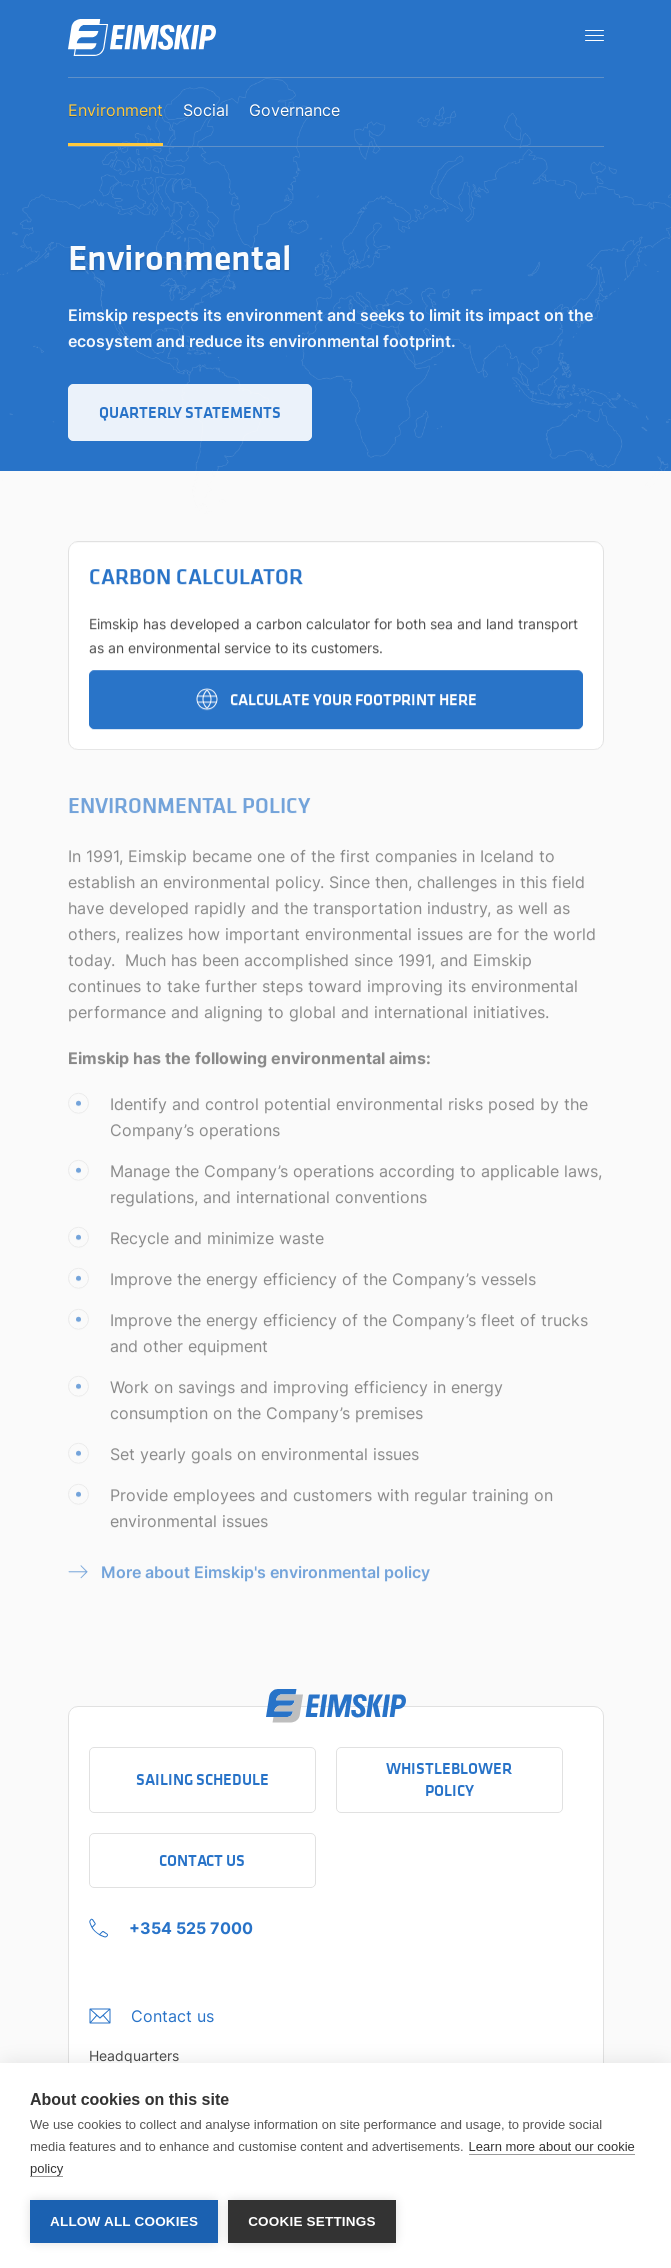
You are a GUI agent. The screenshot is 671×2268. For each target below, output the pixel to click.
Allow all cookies (124, 2221)
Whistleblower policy (449, 1779)
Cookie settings (312, 2221)
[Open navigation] (588, 35)
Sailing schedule (202, 1779)
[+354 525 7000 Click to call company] (171, 1923)
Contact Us (202, 1860)
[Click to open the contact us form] (151, 2011)
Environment (115, 111)
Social (206, 111)
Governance (294, 111)
